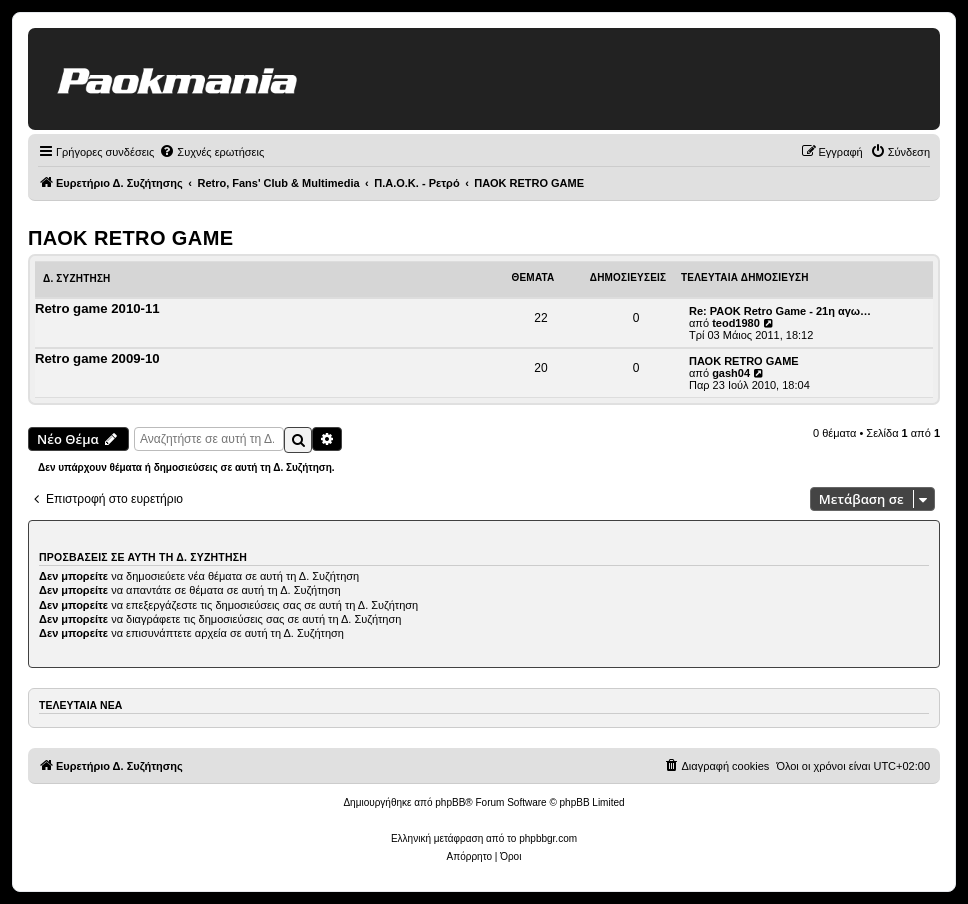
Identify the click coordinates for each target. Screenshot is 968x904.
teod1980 (736, 323)
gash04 (731, 373)
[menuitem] (211, 152)
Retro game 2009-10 (97, 358)
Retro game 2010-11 (97, 308)
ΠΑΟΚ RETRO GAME (130, 238)
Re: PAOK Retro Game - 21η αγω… (780, 311)
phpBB (450, 802)
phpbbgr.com (548, 838)
